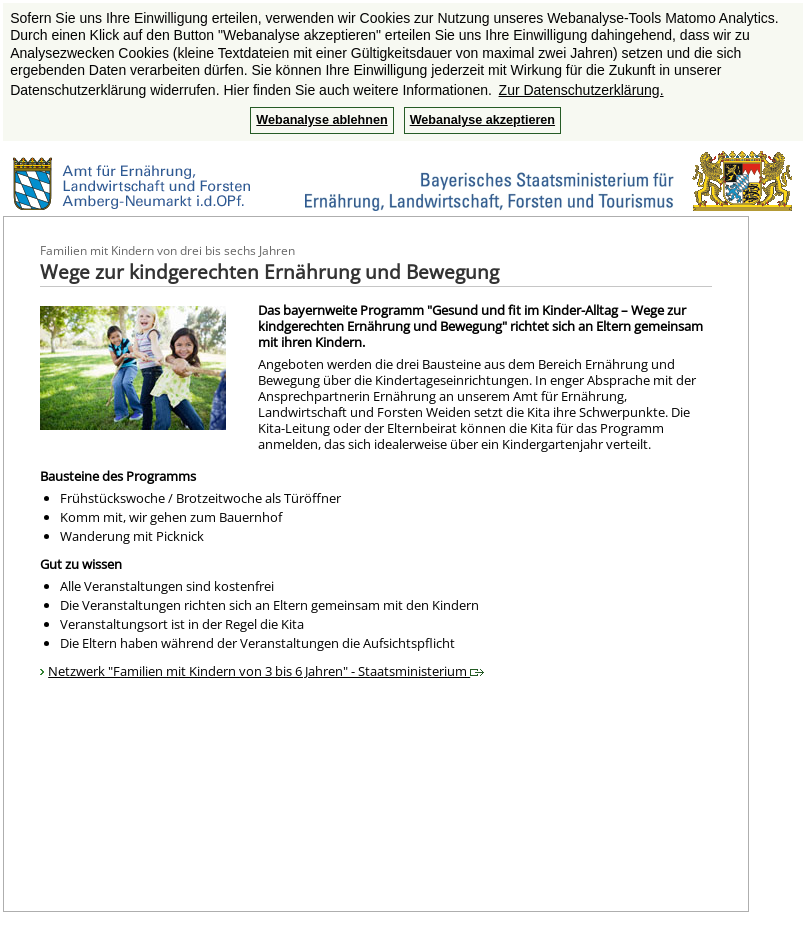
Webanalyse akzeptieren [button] (482, 120)
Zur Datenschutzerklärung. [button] (581, 90)
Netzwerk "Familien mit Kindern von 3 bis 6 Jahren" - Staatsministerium (266, 671)
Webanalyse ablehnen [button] (321, 120)
